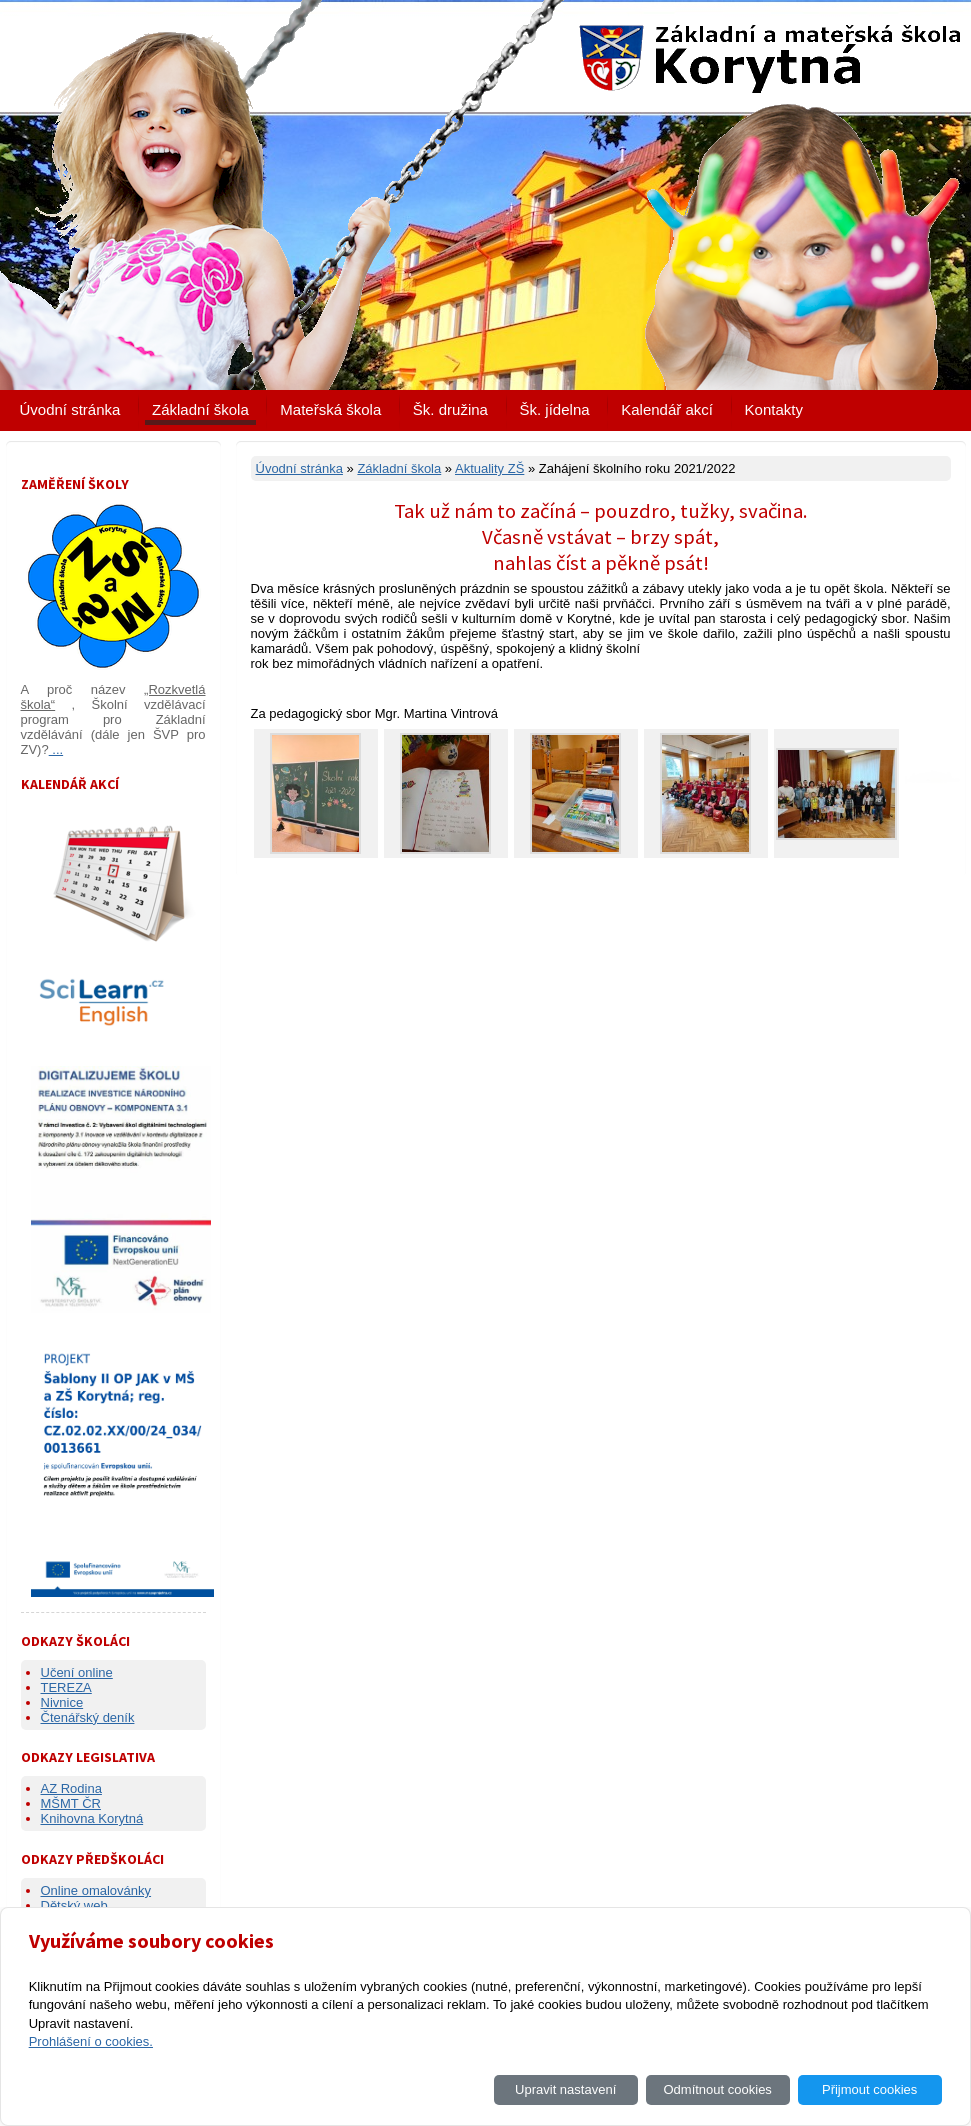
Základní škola (200, 409)
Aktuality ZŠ (489, 468)
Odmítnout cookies (717, 2089)
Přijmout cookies (869, 2089)
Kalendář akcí (667, 409)
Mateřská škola (330, 409)
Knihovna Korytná (92, 1818)
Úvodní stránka (70, 409)
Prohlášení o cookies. (91, 2041)
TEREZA (66, 1687)
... (56, 749)
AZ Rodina (71, 1788)
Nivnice (62, 1702)
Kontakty (774, 409)
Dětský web (74, 1905)
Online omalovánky (96, 1890)
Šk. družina (450, 409)
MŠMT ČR (71, 1803)
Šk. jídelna (555, 409)
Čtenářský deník (88, 1717)
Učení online (77, 1672)
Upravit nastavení (565, 2089)
